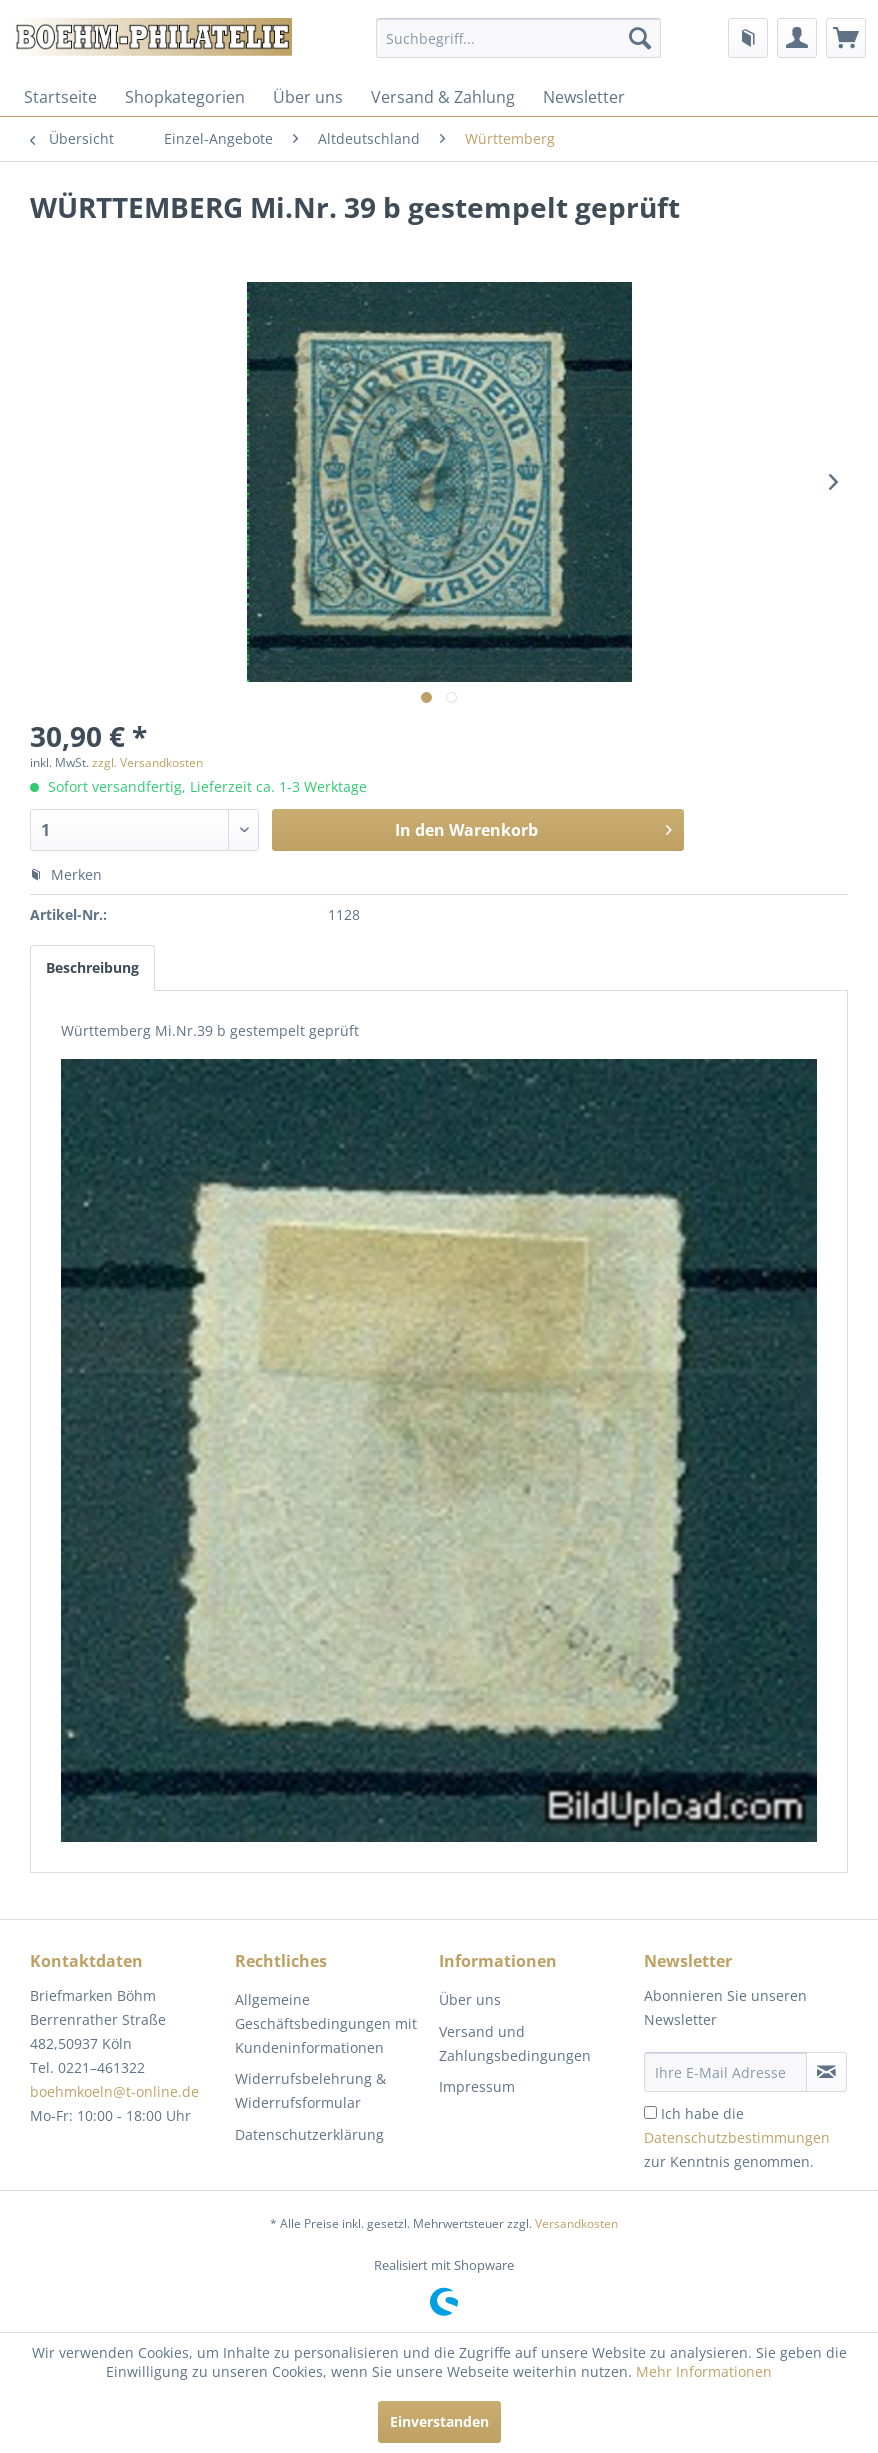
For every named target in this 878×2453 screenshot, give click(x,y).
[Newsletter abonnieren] (826, 2072)
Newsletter (584, 97)
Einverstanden (439, 2421)
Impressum (477, 2086)
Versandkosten (576, 2223)
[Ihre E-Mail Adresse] (726, 2072)
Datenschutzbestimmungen (737, 2137)
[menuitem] (518, 38)
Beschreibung (92, 967)
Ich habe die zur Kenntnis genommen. (737, 2137)
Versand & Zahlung (443, 97)
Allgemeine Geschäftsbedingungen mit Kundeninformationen (326, 2023)
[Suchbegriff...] (518, 38)
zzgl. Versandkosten (147, 762)
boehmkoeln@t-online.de (114, 2091)
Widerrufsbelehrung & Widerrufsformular (310, 2090)
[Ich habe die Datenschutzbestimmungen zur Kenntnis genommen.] (650, 2112)
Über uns (308, 97)
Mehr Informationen (704, 2371)
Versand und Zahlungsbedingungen (515, 2043)
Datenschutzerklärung (309, 2134)
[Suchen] (640, 38)
